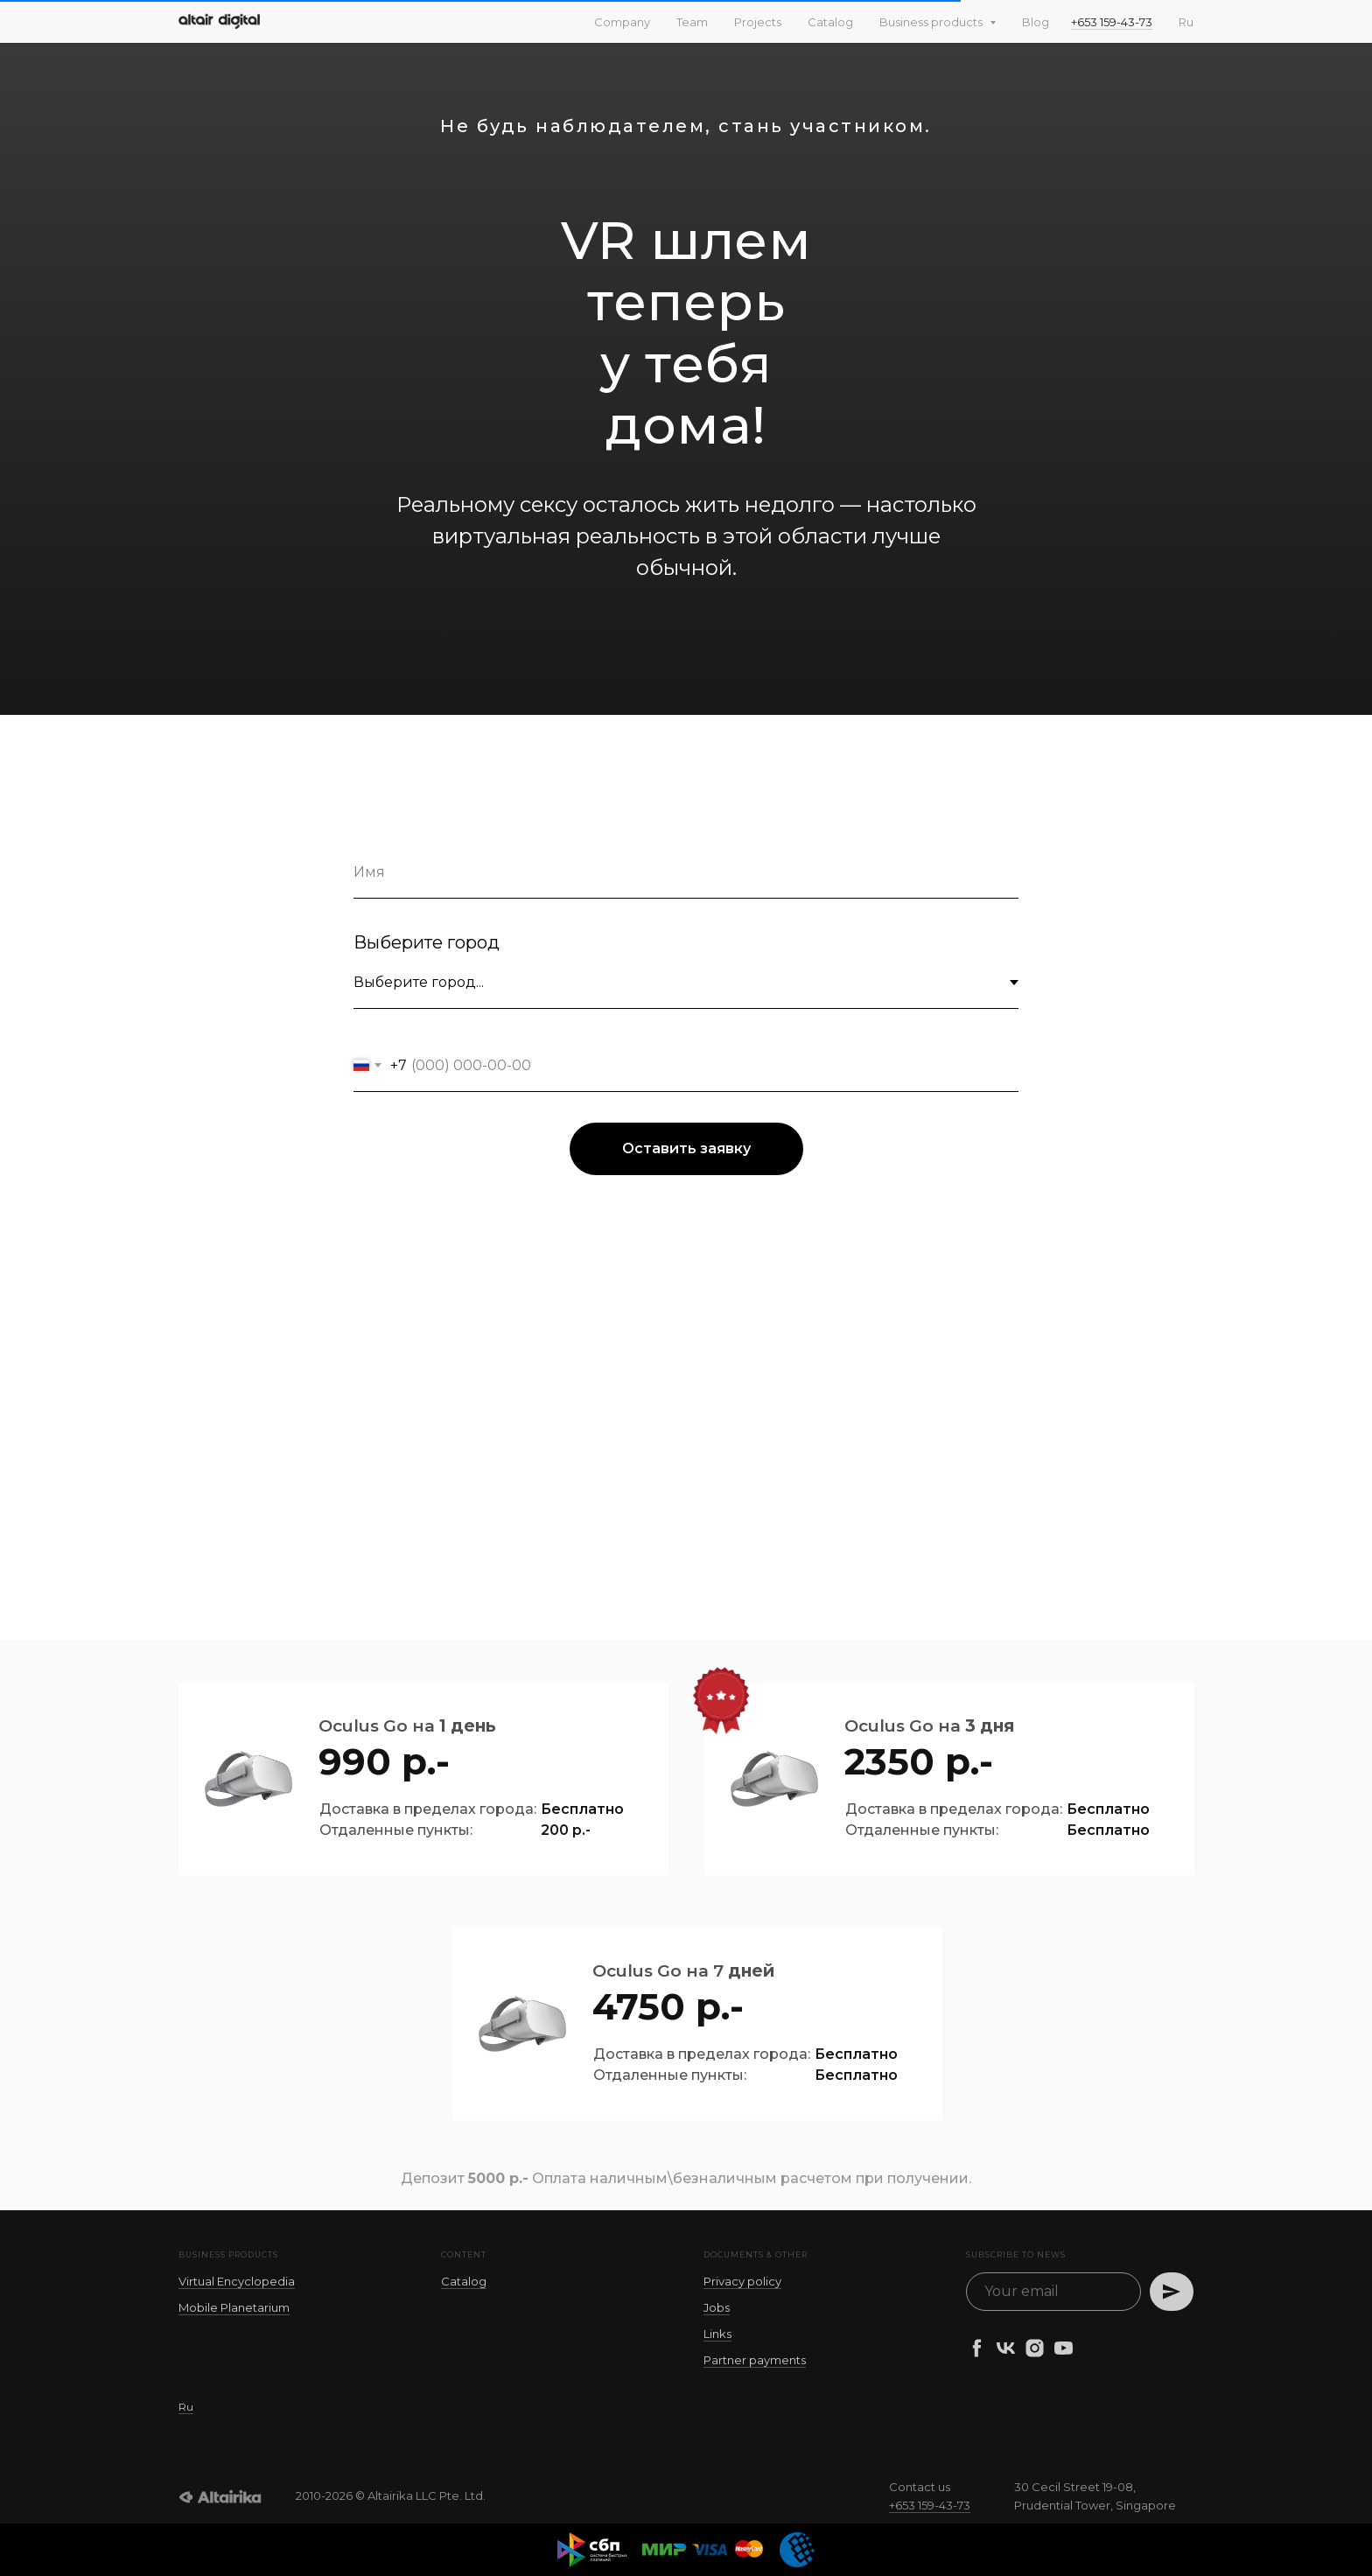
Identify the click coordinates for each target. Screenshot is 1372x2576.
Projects (757, 22)
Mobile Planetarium (234, 2307)
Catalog (830, 22)
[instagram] (1035, 2348)
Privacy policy (742, 2281)
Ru (1186, 22)
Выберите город (427, 942)
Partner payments (755, 2360)
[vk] (1006, 2348)
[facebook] (977, 2348)
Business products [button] (932, 22)
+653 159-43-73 (1111, 22)
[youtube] (1063, 2348)
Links (718, 2334)
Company (622, 22)
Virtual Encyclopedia (236, 2281)
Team (692, 22)
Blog (1035, 22)
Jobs (717, 2307)
